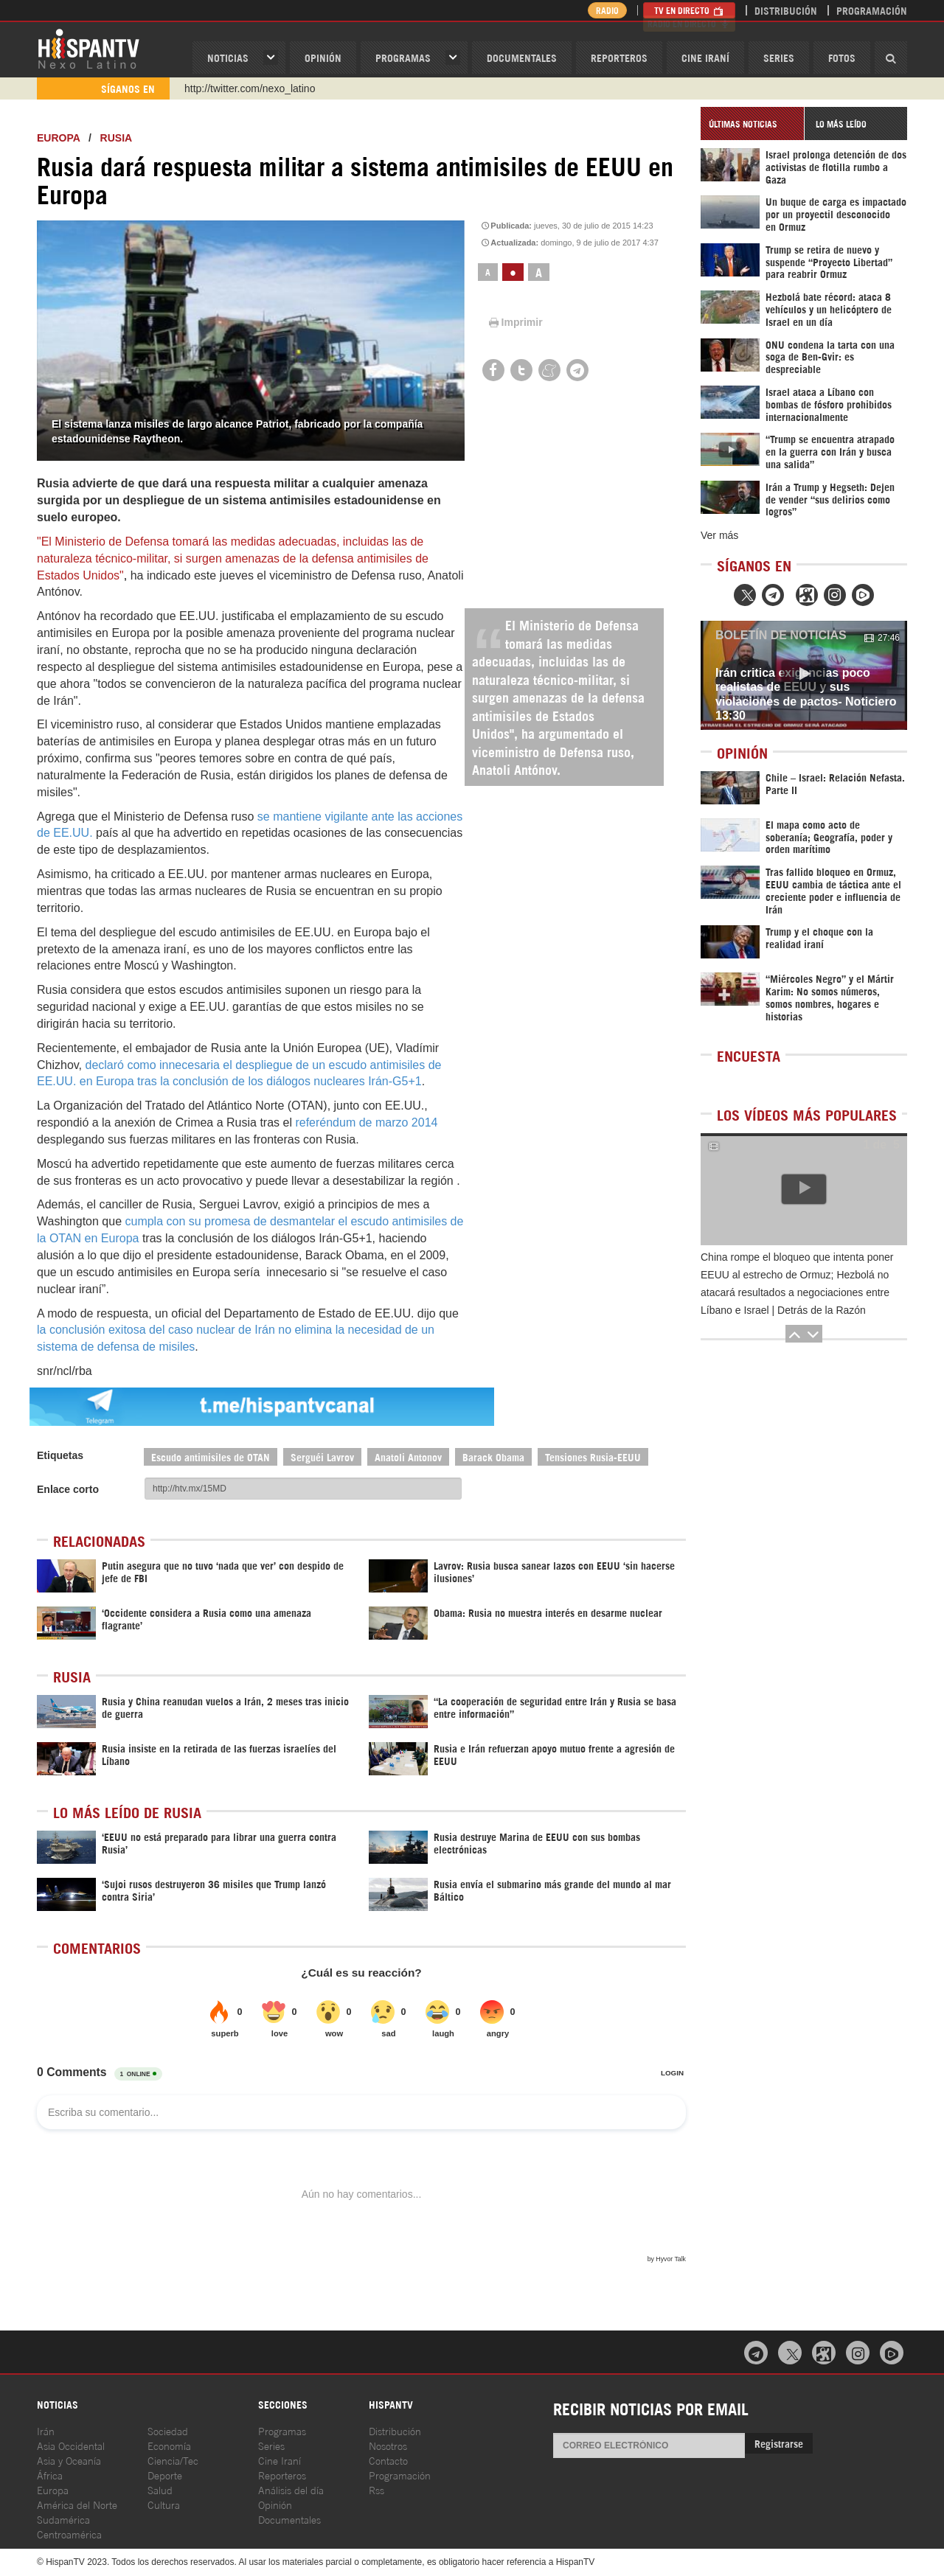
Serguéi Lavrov (322, 1456)
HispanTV (88, 48)
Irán (46, 2430)
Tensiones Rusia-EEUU (593, 1456)
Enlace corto (68, 1489)
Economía (169, 2445)
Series (778, 57)
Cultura (164, 2504)
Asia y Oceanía (69, 2459)
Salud (160, 2489)
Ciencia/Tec (173, 2459)
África (50, 2474)
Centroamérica (69, 2533)
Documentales (522, 57)
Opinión (275, 2504)
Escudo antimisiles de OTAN (210, 1456)
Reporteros (619, 57)
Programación (871, 10)
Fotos (842, 57)
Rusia (116, 138)
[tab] (752, 123)
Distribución (785, 10)
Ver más (719, 535)
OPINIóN (323, 57)
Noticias (228, 57)
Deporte (165, 2474)
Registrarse (778, 2443)
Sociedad (168, 2430)
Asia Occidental (71, 2445)
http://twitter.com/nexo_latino (249, 88)
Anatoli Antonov (408, 1456)
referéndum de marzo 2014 (366, 1122)
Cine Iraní (705, 57)
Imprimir (515, 322)
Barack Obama (493, 1456)
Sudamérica (63, 2518)
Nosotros (388, 2445)
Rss (376, 2489)
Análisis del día (291, 2489)
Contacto (388, 2459)
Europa (58, 138)
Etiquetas (60, 1455)
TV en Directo (689, 10)
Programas (403, 57)
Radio (604, 10)
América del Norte (77, 2504)
